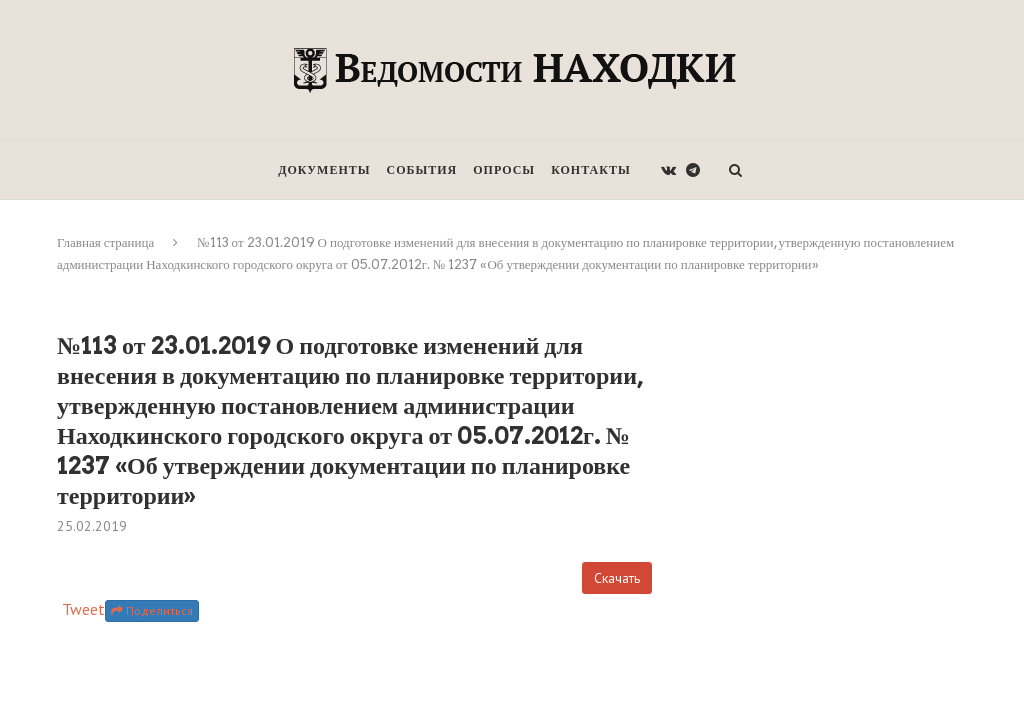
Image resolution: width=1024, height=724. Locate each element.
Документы (324, 169)
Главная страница (105, 242)
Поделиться (152, 610)
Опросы (504, 169)
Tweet (83, 609)
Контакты (591, 169)
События (422, 169)
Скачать (617, 578)
